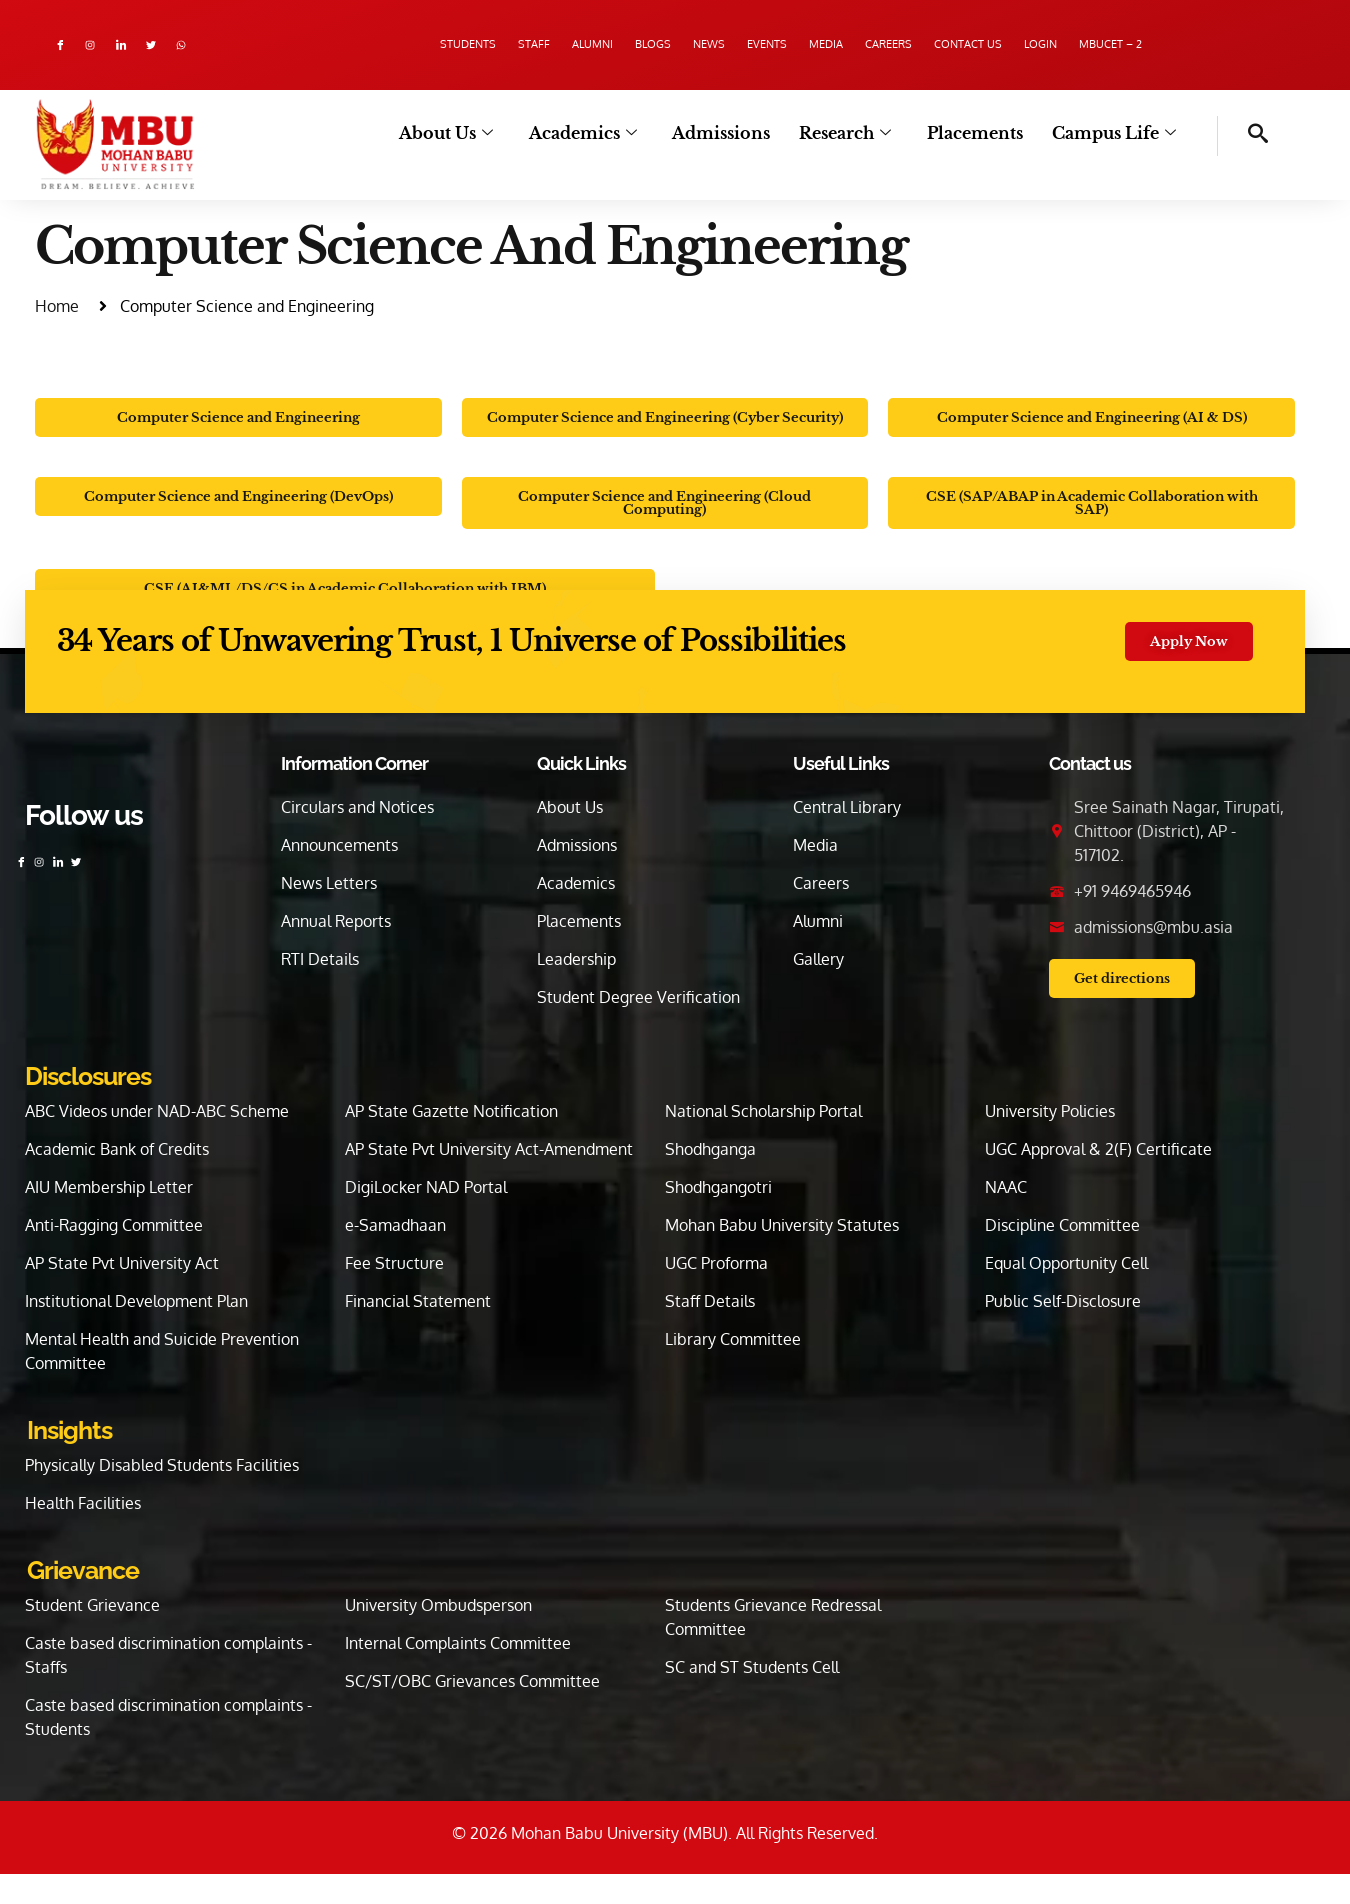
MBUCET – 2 (1218, 44)
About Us (476, 134)
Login (1125, 44)
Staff (443, 44)
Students (357, 44)
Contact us (1030, 44)
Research (859, 134)
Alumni (522, 44)
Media (842, 44)
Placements (983, 134)
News (682, 44)
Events (761, 44)
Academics (607, 134)
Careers (927, 44)
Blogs (605, 44)
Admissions (740, 134)
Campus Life (1117, 134)
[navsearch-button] (1243, 136)
